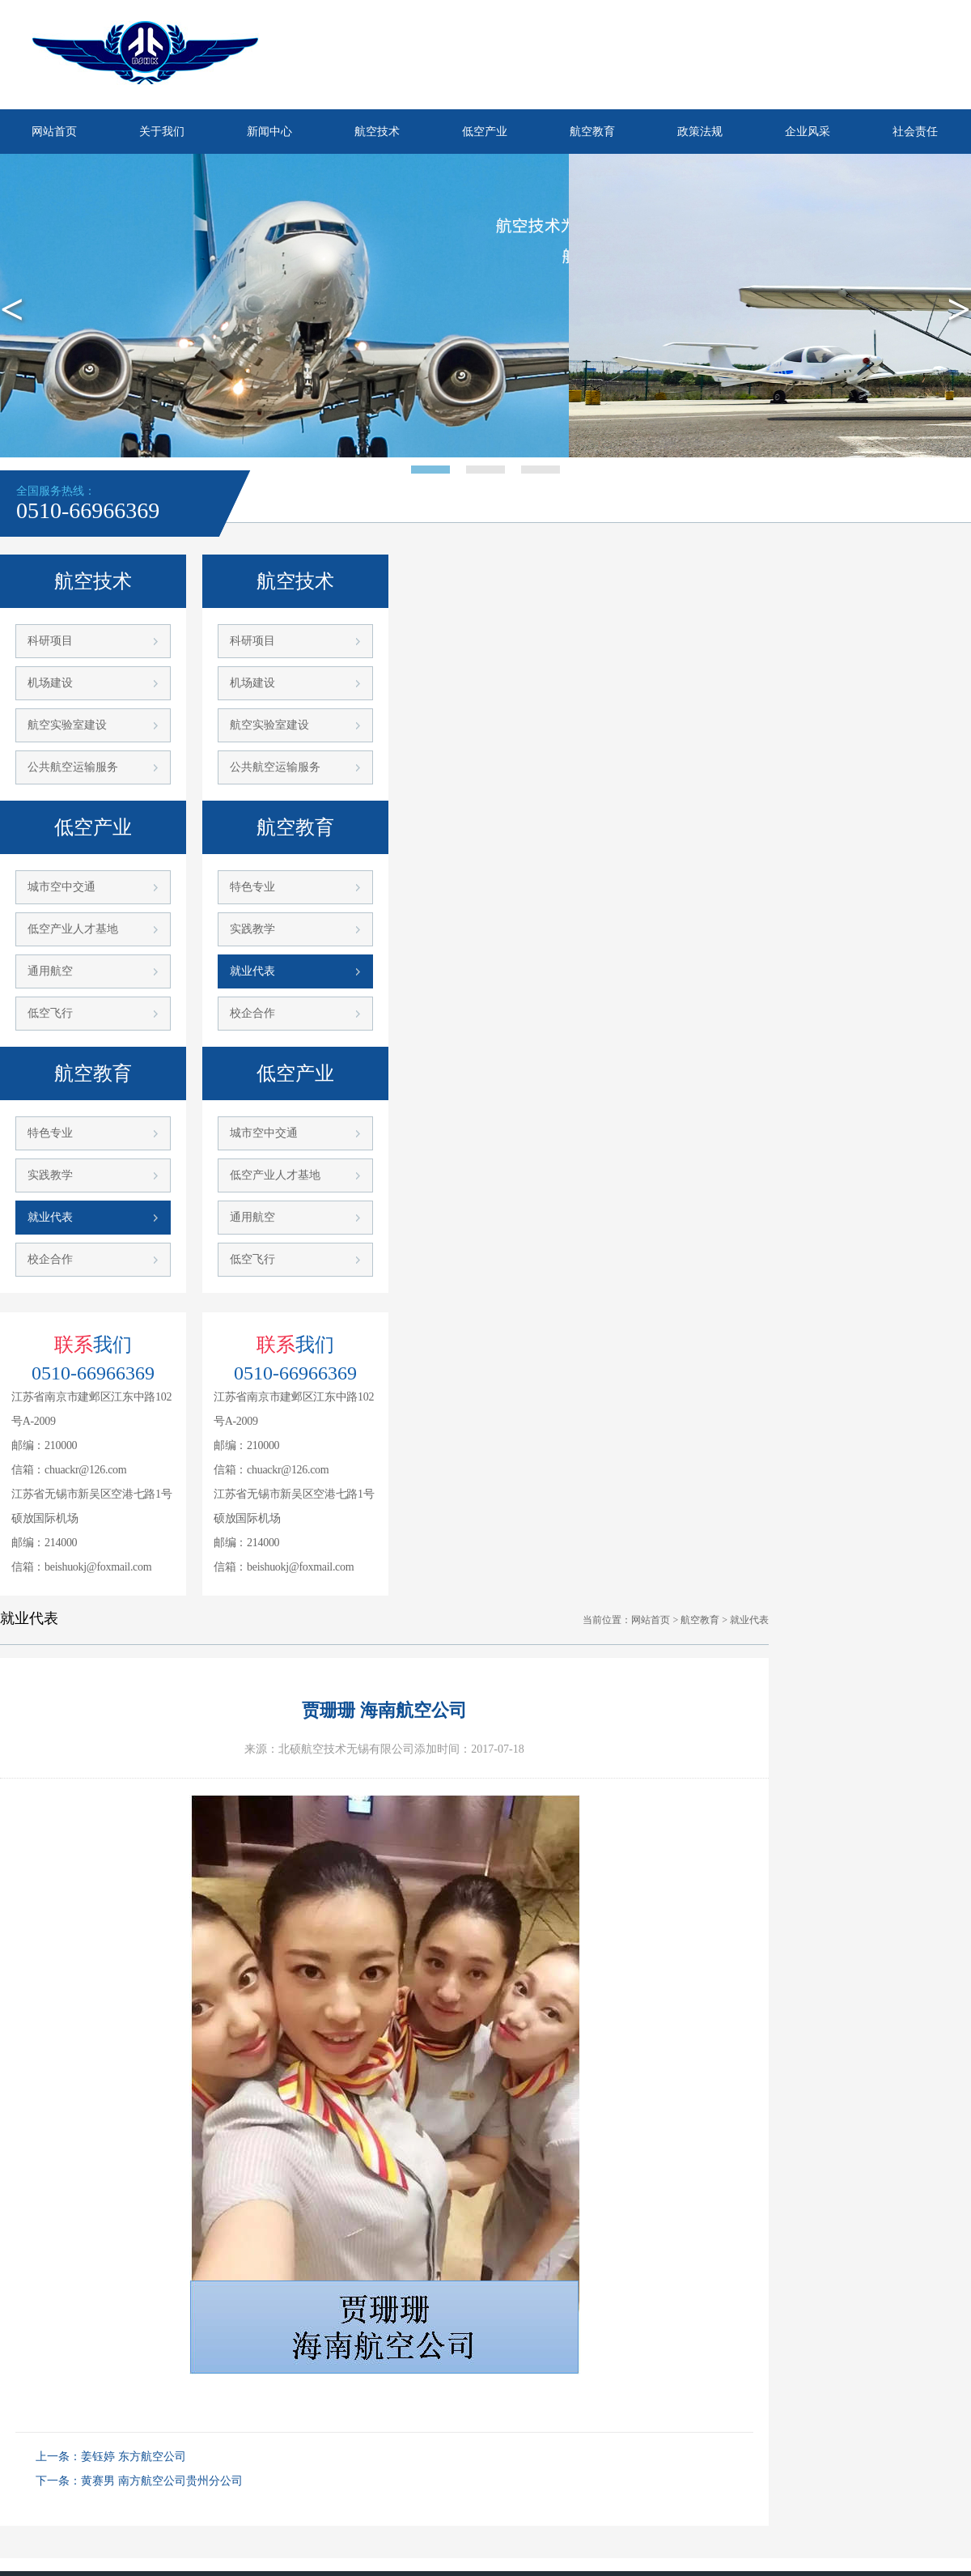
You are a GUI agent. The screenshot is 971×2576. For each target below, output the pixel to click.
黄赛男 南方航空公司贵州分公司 (162, 2481)
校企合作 (50, 1259)
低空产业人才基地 (73, 929)
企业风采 (807, 131)
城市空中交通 (61, 887)
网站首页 (54, 131)
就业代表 (50, 1217)
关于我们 (161, 131)
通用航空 (50, 971)
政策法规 (700, 131)
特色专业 (50, 1133)
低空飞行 (50, 1013)
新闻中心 (269, 131)
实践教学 (50, 1175)
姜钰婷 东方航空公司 (133, 2457)
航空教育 (592, 131)
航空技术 (377, 131)
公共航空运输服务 (73, 767)
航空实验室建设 (67, 725)
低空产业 (484, 131)
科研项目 (50, 641)
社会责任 (915, 131)
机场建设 (50, 683)
